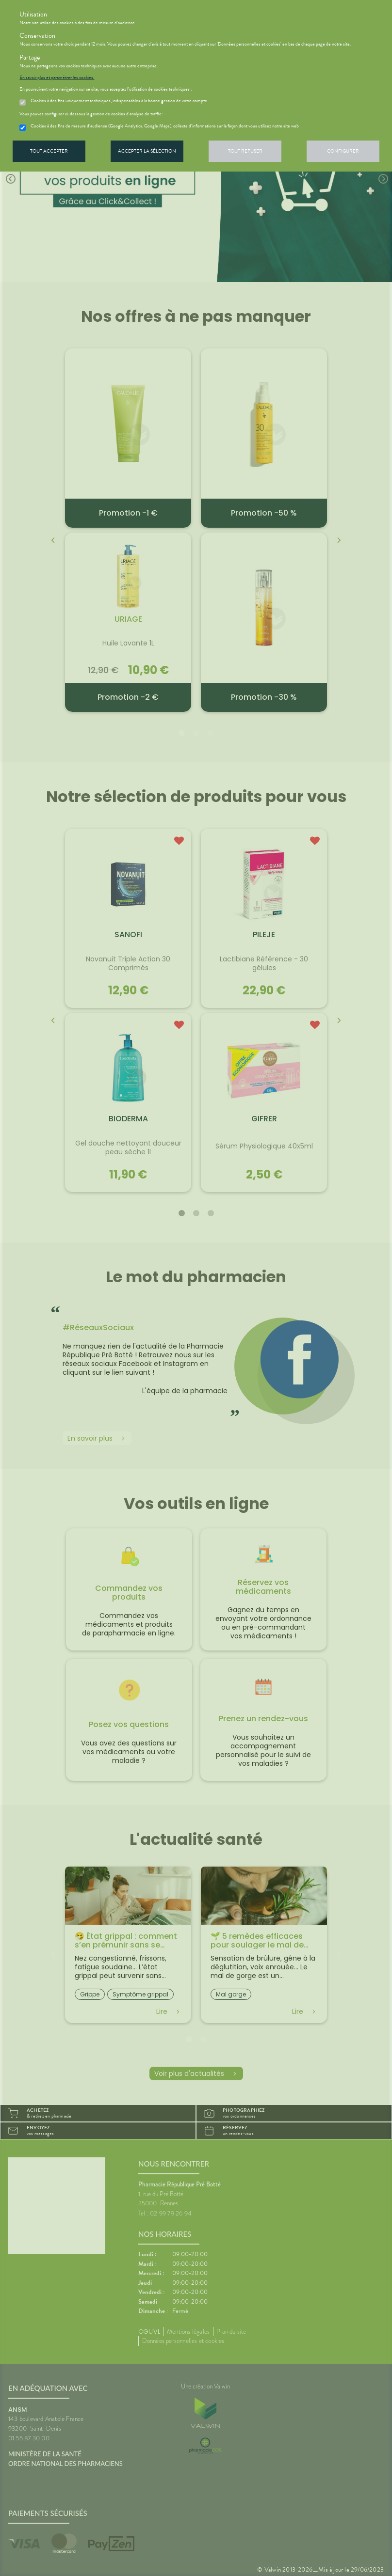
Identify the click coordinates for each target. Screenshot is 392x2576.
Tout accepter (49, 151)
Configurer (343, 151)
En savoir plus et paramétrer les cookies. (56, 77)
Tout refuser (245, 151)
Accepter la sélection (147, 151)
